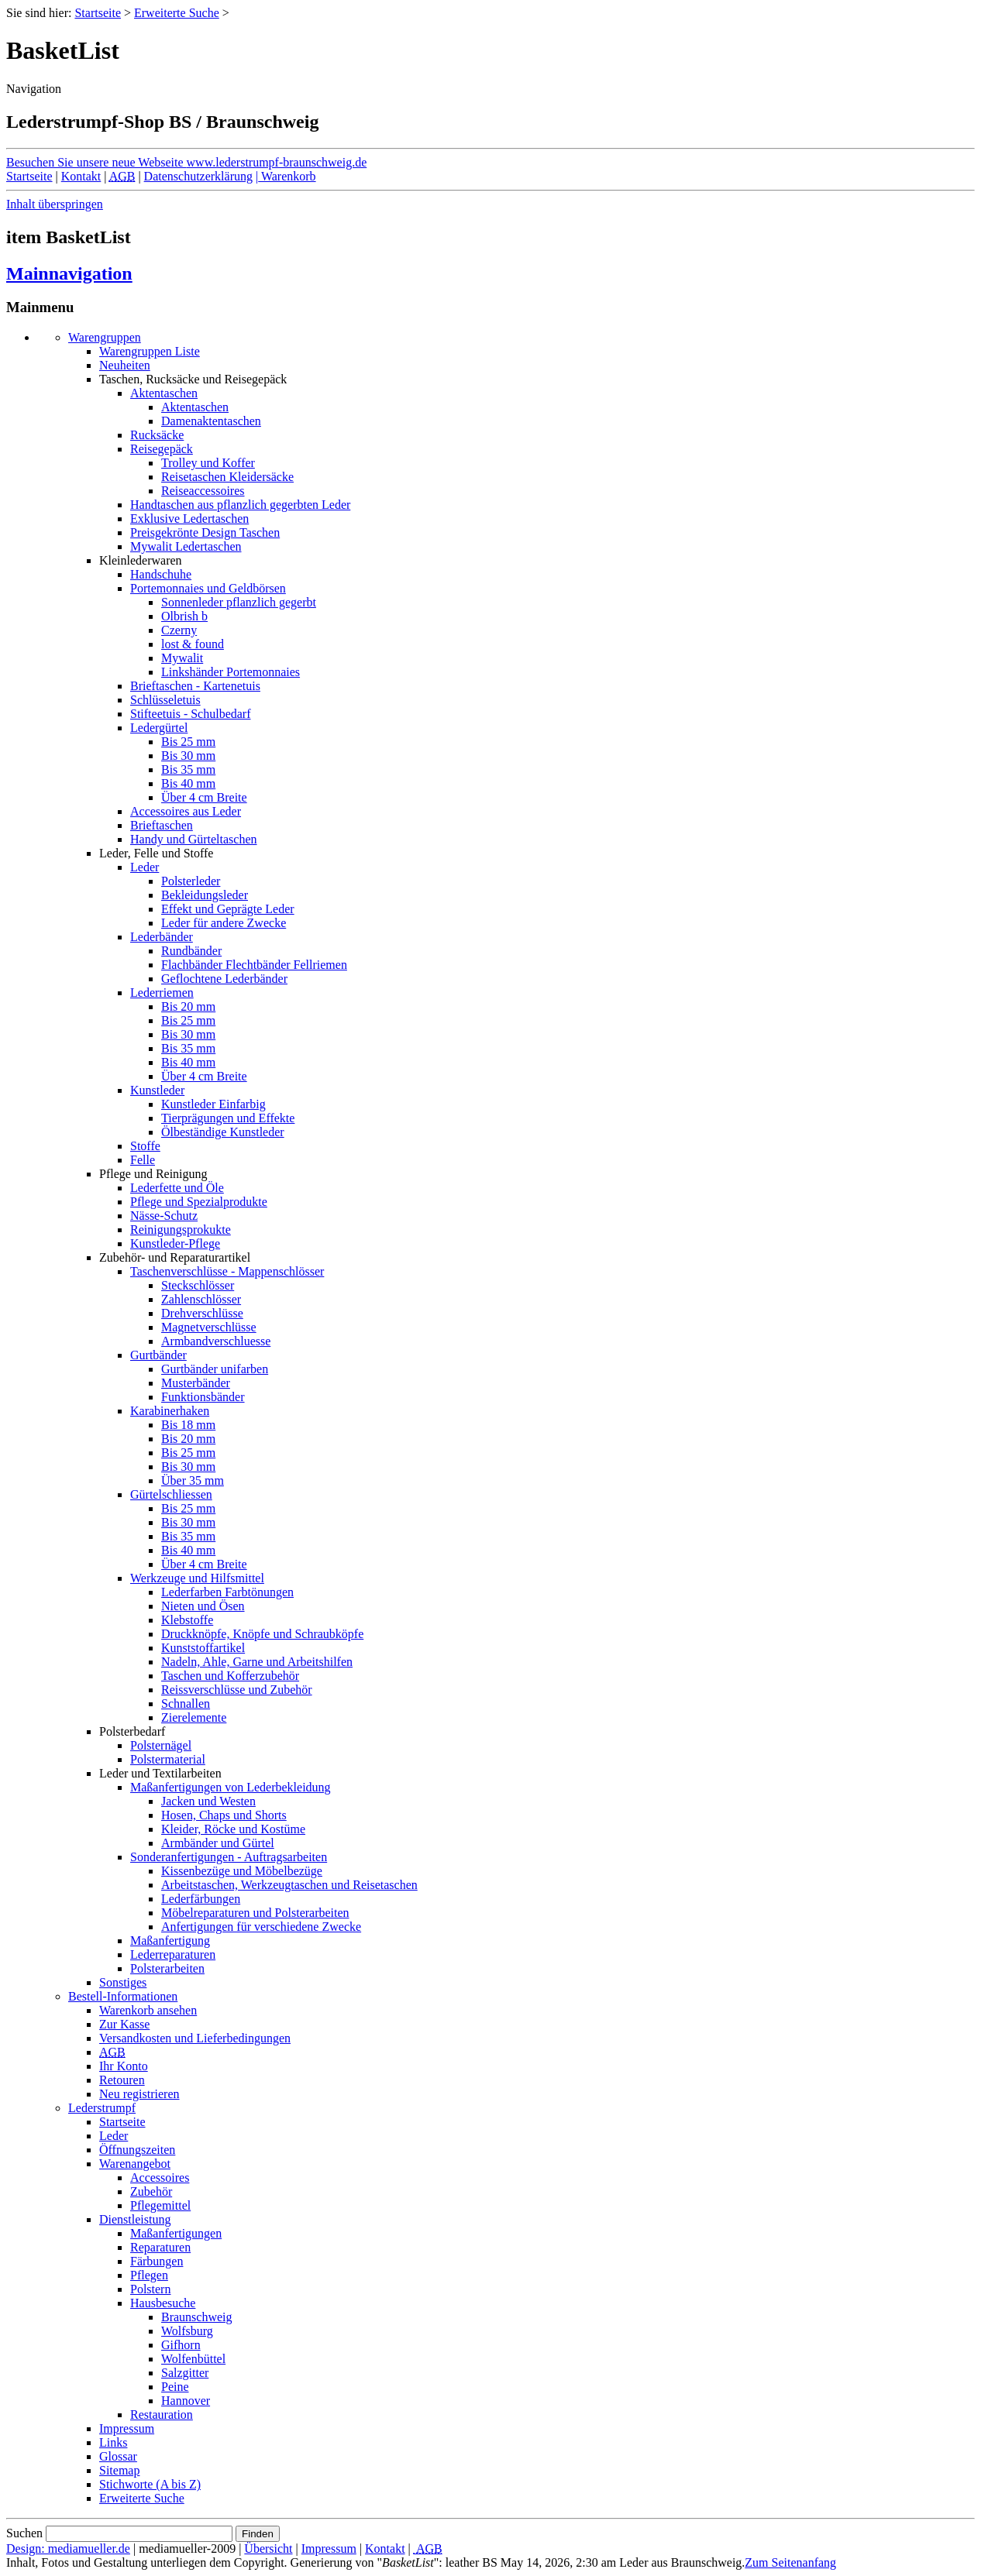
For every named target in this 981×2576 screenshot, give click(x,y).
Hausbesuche (162, 2303)
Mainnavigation (69, 273)
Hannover (185, 2400)
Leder (144, 867)
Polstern (150, 2289)
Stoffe (145, 1145)
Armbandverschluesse (215, 1341)
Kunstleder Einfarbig (213, 1104)
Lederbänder (161, 936)
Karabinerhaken (169, 1410)
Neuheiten (124, 365)
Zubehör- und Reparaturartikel (174, 1257)
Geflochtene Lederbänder (224, 978)
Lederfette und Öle (177, 1187)
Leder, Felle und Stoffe (156, 853)
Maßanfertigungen (176, 2233)
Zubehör (151, 2191)
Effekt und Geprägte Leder (227, 908)
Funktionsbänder (203, 1396)
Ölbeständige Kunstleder (222, 1132)
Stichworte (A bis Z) (150, 2484)
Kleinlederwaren (140, 560)
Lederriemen (162, 992)
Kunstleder (157, 1090)
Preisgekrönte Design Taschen (205, 532)
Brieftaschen (161, 825)
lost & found (192, 644)
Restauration (161, 2414)
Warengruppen (104, 337)
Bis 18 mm (188, 1424)
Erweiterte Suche (176, 12)
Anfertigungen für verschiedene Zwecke (261, 1926)
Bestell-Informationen (122, 1996)
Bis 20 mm (188, 1006)
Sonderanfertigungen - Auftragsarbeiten (228, 1856)
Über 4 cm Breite (204, 797)
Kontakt (81, 176)
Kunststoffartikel (203, 1647)
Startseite (97, 12)
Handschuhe (160, 574)
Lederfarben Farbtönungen (227, 1592)
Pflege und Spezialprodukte (198, 1201)
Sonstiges (122, 1982)
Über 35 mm (192, 1480)
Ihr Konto (123, 2066)
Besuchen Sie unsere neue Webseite (186, 162)
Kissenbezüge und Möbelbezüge (241, 1870)
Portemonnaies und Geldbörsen (208, 588)
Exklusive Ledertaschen (189, 518)
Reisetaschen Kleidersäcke (227, 476)
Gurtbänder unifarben (214, 1369)
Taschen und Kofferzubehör (230, 1675)
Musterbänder (195, 1382)
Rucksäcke (157, 434)
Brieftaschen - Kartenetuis (195, 685)
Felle (142, 1159)
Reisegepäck (161, 448)
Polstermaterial (167, 1759)
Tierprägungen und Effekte (227, 1118)
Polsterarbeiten (167, 1968)
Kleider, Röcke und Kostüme (233, 1829)
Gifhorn (181, 2344)
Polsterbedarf (132, 1731)
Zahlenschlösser (201, 1299)
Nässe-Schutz (164, 1215)
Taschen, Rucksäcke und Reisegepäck (193, 379)
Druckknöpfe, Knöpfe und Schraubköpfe (262, 1633)
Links (113, 2442)
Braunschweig (196, 2317)
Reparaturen (160, 2247)
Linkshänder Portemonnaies (230, 671)
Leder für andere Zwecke (223, 922)
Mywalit (182, 658)
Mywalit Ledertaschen (186, 546)
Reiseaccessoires (203, 490)
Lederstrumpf (102, 2107)
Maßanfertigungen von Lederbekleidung (230, 1787)
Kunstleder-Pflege (175, 1243)
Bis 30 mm (188, 755)
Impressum (126, 2428)
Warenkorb (286, 176)
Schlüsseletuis (165, 699)
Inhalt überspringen (54, 204)
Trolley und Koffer (208, 462)
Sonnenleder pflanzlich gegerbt (238, 602)
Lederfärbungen (200, 1898)
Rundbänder (191, 950)
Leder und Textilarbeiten (160, 1773)
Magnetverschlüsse (208, 1327)
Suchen (24, 2533)
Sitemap (119, 2470)
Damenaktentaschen (211, 421)
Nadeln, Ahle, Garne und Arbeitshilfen (257, 1661)
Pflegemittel (160, 2205)
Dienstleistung (134, 2219)
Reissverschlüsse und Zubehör (236, 1689)
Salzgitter (184, 2372)
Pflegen (149, 2275)
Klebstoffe (187, 1619)
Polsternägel (160, 1745)
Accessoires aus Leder (185, 811)
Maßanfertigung (170, 1940)
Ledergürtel (159, 727)
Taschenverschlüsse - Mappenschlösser (227, 1271)
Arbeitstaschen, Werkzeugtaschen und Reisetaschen (289, 1884)
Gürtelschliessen (171, 1494)
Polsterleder (190, 881)
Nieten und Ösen (203, 1606)
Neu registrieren (139, 2093)
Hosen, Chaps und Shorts (224, 1815)
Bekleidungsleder (204, 895)
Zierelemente (193, 1717)
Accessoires (159, 2177)
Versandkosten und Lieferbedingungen (195, 2038)
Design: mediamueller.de (68, 2548)
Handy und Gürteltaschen (193, 839)
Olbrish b (184, 616)
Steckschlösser (197, 1285)
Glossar (118, 2456)
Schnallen (185, 1703)
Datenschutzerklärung (198, 176)
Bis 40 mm (188, 783)
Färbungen (156, 2261)
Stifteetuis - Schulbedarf (190, 713)
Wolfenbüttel (193, 2358)
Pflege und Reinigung (153, 1173)
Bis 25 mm (188, 741)
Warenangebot (134, 2163)
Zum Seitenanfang (790, 2562)
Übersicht (268, 2548)
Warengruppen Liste (149, 351)
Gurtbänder (158, 1355)
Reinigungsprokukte (180, 1229)
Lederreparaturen (172, 1954)
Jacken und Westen (208, 1801)
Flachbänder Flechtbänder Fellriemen (254, 964)
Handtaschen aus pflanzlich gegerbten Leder (240, 504)
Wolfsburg (187, 2330)
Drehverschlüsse (202, 1313)
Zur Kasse (124, 2024)
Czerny (179, 630)
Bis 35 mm (188, 769)
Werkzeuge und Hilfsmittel (197, 1578)
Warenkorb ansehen (148, 2010)
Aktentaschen (164, 393)
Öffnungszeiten (137, 2149)
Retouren (122, 2080)
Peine (175, 2386)
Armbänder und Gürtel (217, 1843)
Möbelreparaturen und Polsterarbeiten (255, 1912)
